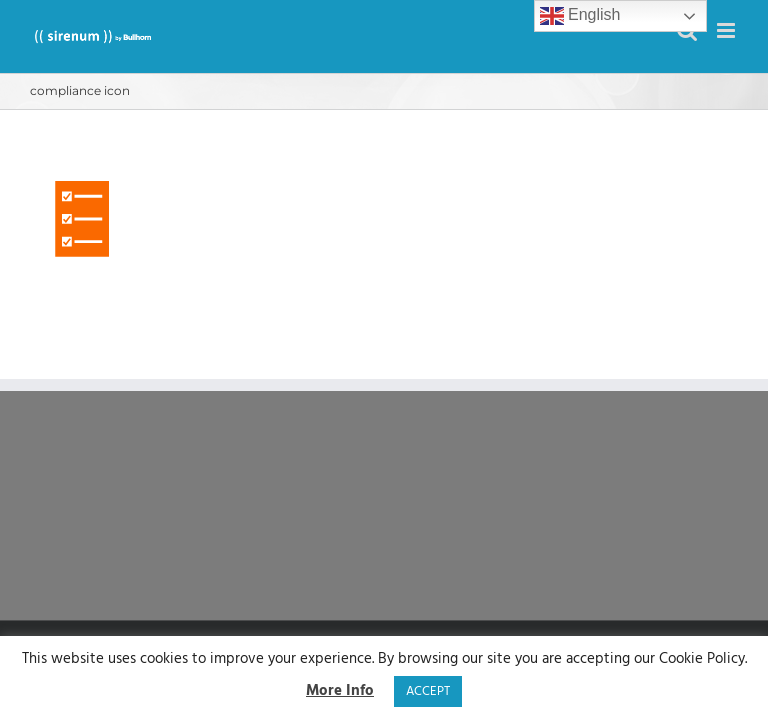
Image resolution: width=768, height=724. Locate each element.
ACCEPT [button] (428, 691)
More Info (340, 691)
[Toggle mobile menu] (727, 30)
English (580, 16)
